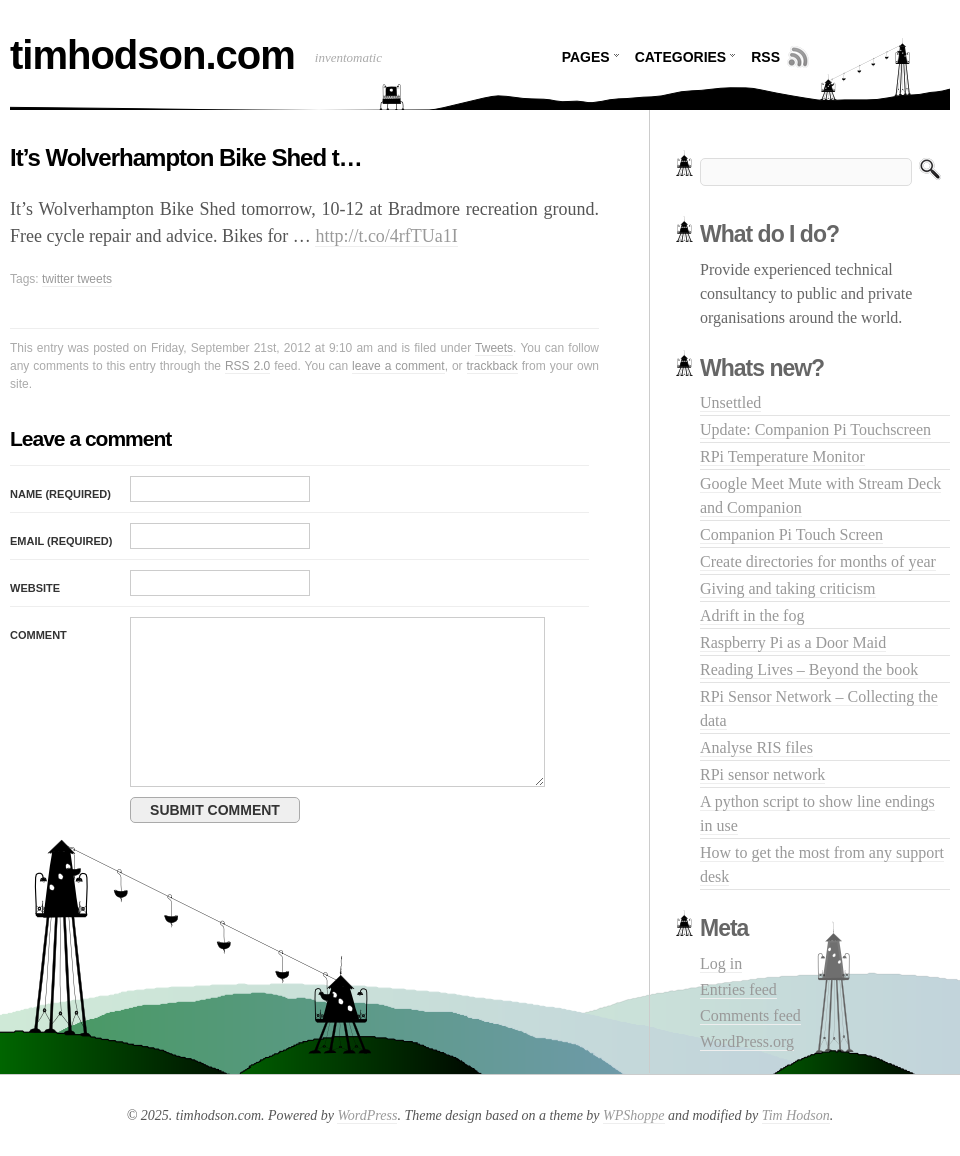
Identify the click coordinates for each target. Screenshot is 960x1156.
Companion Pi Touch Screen (791, 534)
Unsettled (730, 402)
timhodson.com (152, 55)
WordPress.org (747, 1041)
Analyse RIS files (756, 747)
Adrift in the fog (752, 615)
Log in (721, 963)
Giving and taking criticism (788, 588)
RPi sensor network (762, 774)
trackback (492, 366)
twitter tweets (77, 279)
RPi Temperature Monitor (782, 456)
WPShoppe (633, 1115)
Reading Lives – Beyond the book (809, 669)
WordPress (367, 1115)
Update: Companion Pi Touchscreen (815, 429)
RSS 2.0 (247, 366)
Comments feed (750, 1015)
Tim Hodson (796, 1115)
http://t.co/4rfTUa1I (386, 236)
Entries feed (738, 989)
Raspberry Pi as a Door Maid (793, 642)
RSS (765, 57)
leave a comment (398, 366)
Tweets (494, 348)
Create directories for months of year (818, 561)
